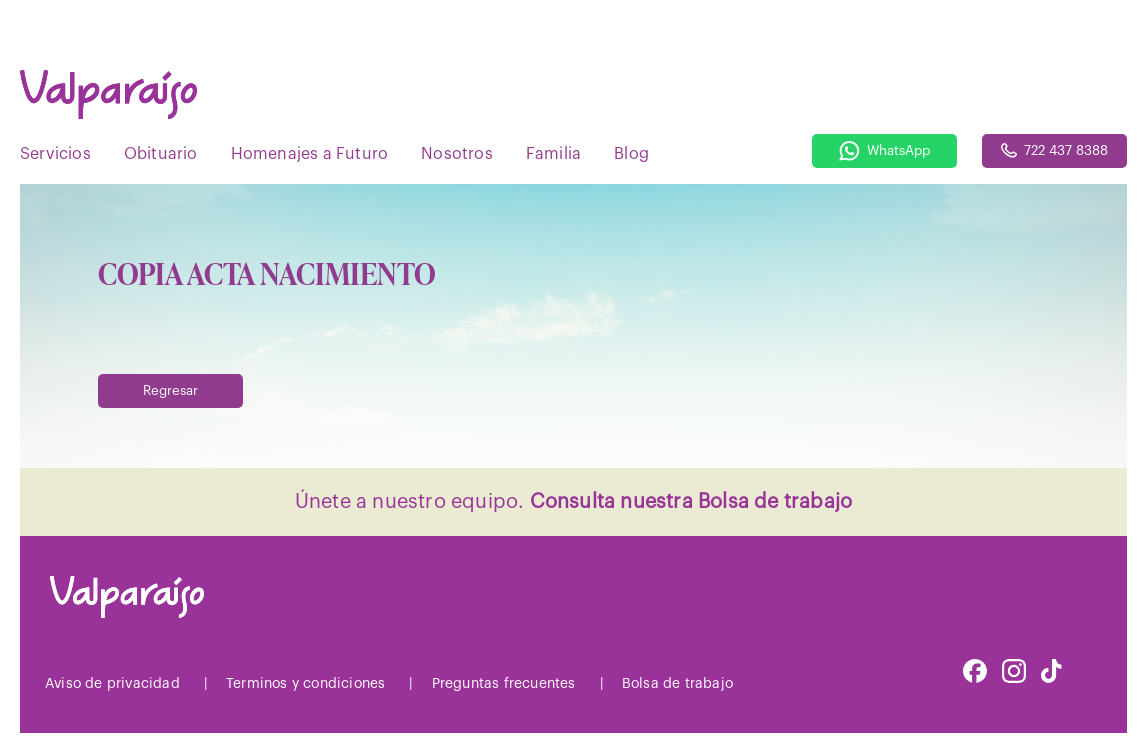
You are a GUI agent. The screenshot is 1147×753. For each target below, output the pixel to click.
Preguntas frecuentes (504, 684)
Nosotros (457, 154)
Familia (553, 154)
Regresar (170, 390)
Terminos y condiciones (305, 684)
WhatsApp (884, 151)
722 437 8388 (1054, 150)
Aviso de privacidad (112, 684)
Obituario (161, 154)
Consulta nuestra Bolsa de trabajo (691, 502)
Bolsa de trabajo (677, 684)
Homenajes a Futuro (310, 154)
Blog (631, 154)
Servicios (55, 154)
